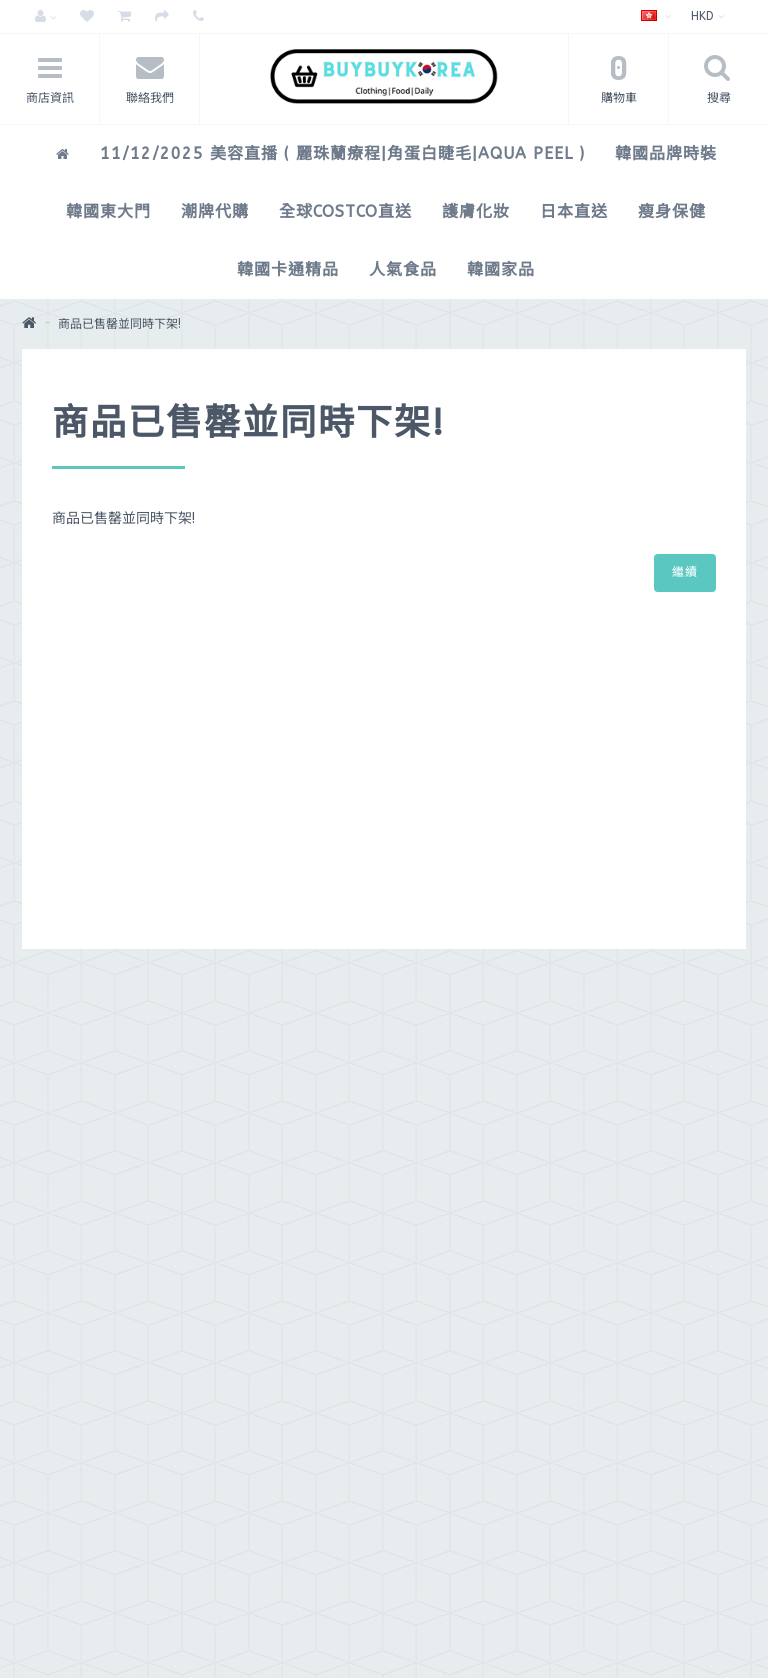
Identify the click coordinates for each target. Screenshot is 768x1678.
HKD (707, 16)
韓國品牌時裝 (666, 153)
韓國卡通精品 (288, 269)
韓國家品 (501, 269)
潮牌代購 (215, 211)
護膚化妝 (476, 211)
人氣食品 (403, 269)
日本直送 (574, 211)
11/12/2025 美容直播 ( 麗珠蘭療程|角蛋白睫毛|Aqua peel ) (342, 153)
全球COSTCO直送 (345, 211)
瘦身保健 (672, 211)
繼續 (685, 572)
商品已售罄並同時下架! (119, 324)
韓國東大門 (108, 211)
